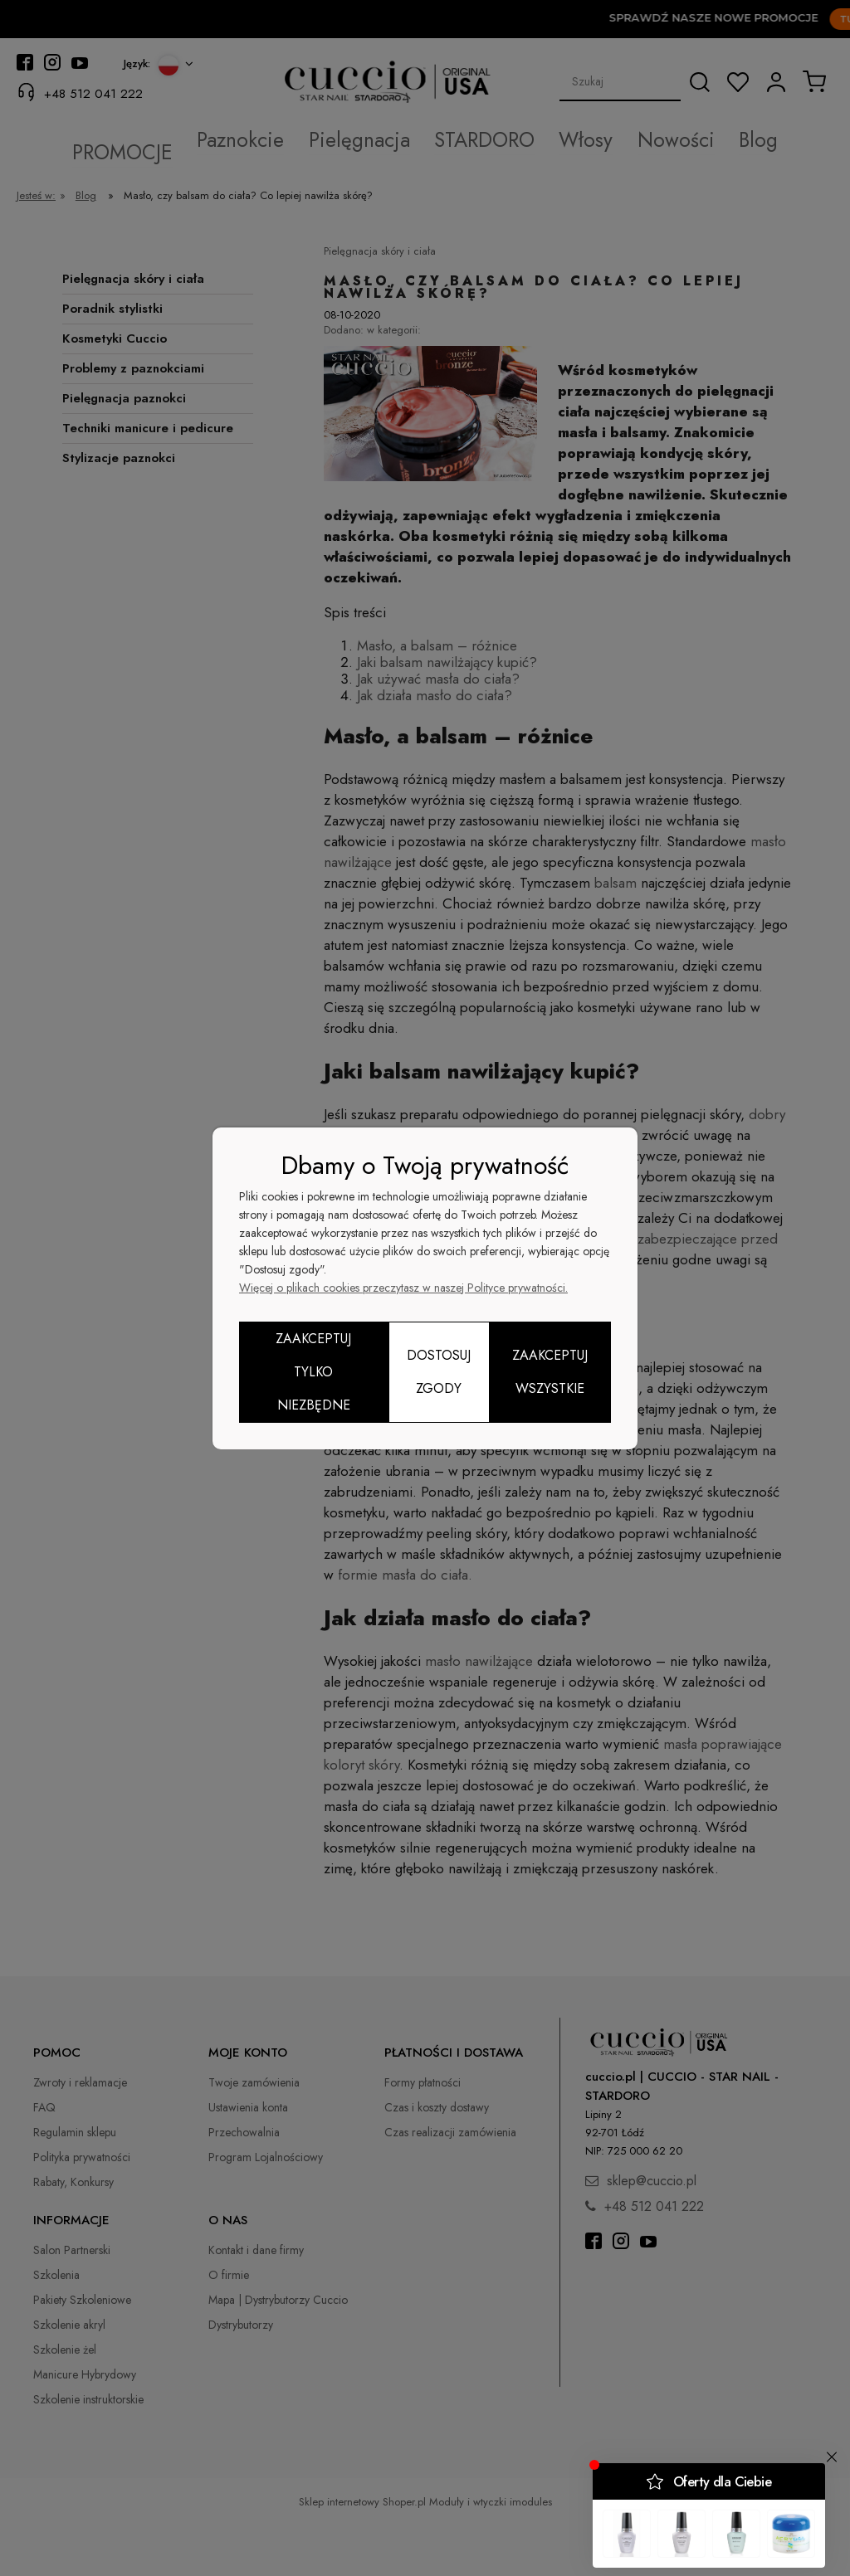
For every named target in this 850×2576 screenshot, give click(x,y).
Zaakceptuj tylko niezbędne (313, 1372)
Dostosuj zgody (439, 1372)
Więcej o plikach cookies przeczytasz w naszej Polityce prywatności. (403, 1287)
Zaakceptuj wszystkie (550, 1372)
